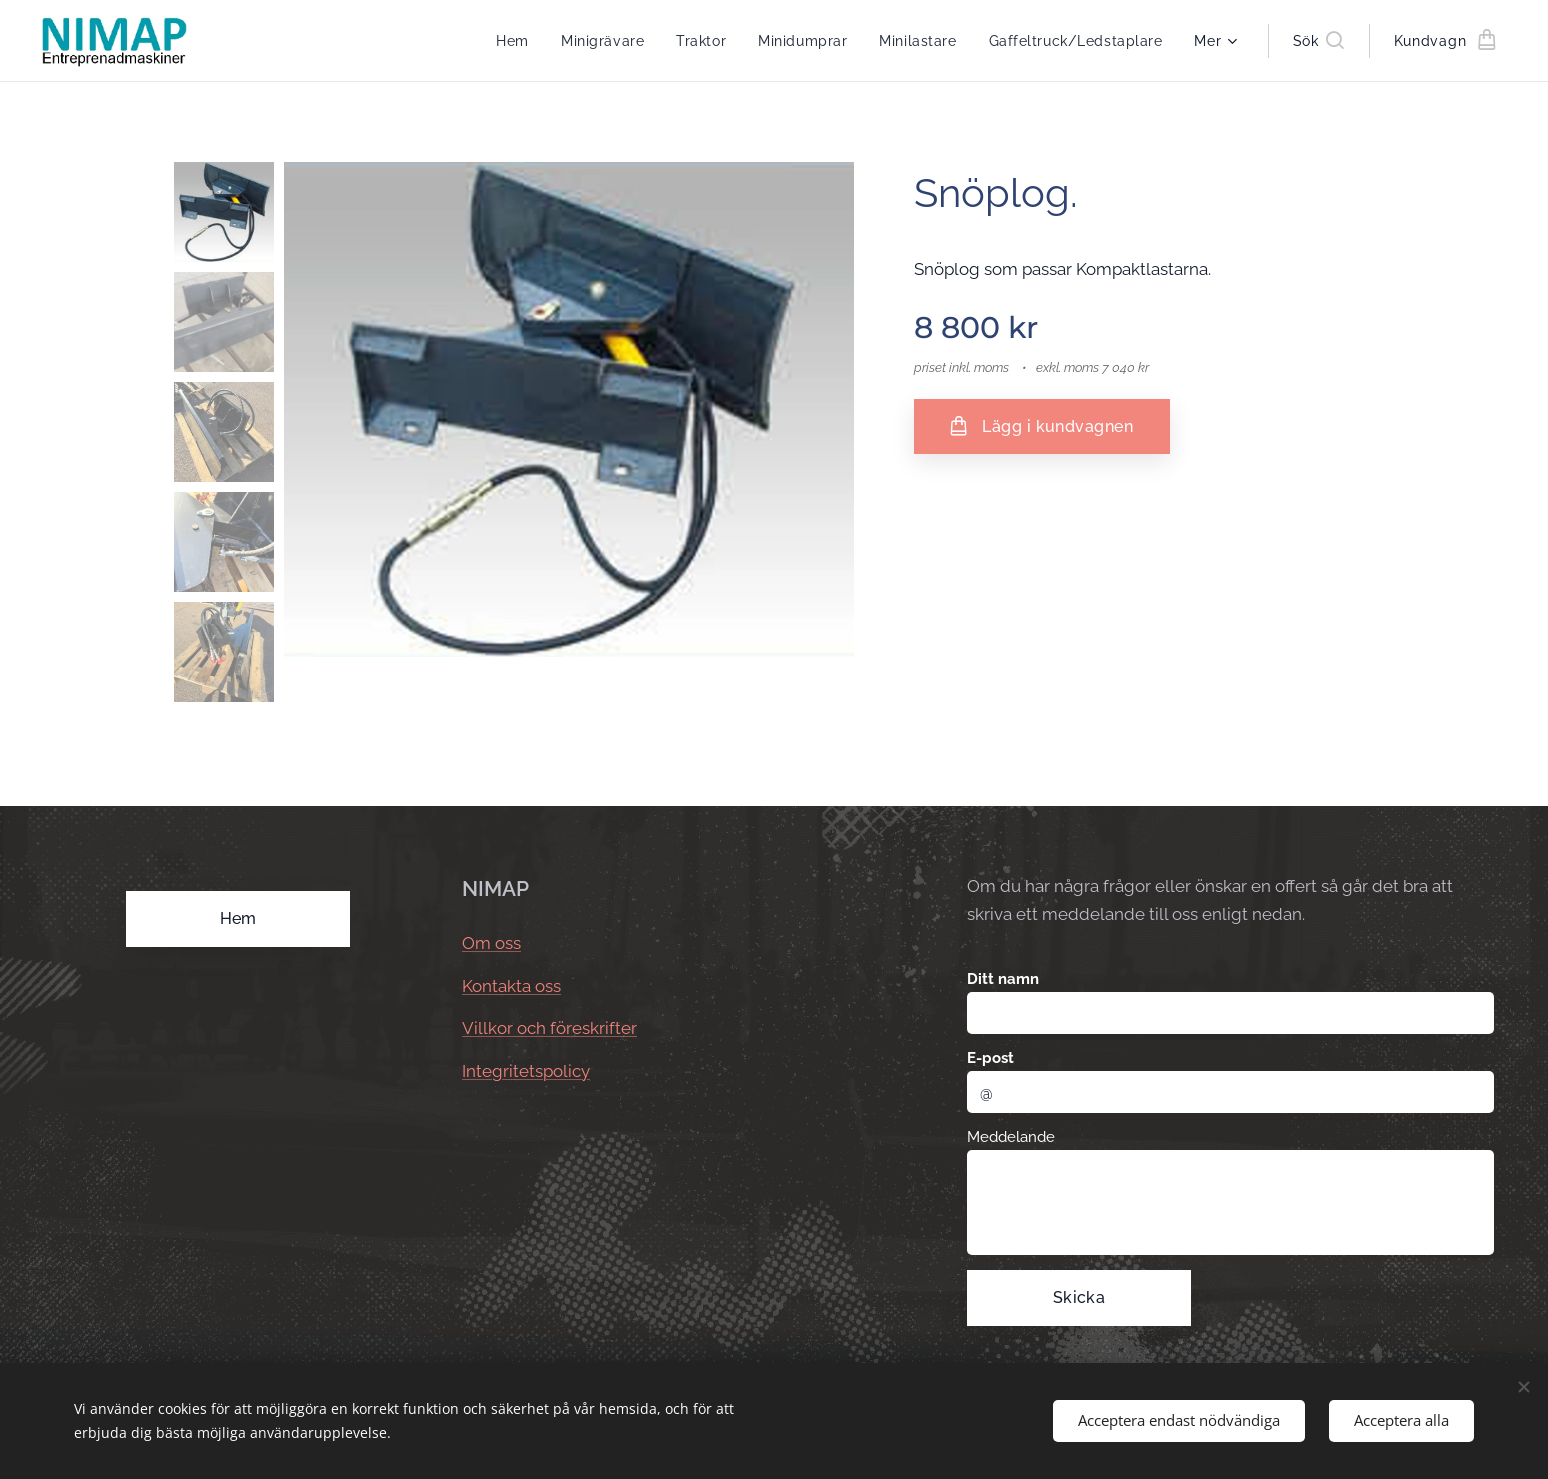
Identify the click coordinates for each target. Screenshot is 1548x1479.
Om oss (491, 944)
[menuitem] (509, 41)
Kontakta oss (511, 986)
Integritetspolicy (526, 1071)
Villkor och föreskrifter (549, 1029)
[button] (1318, 41)
